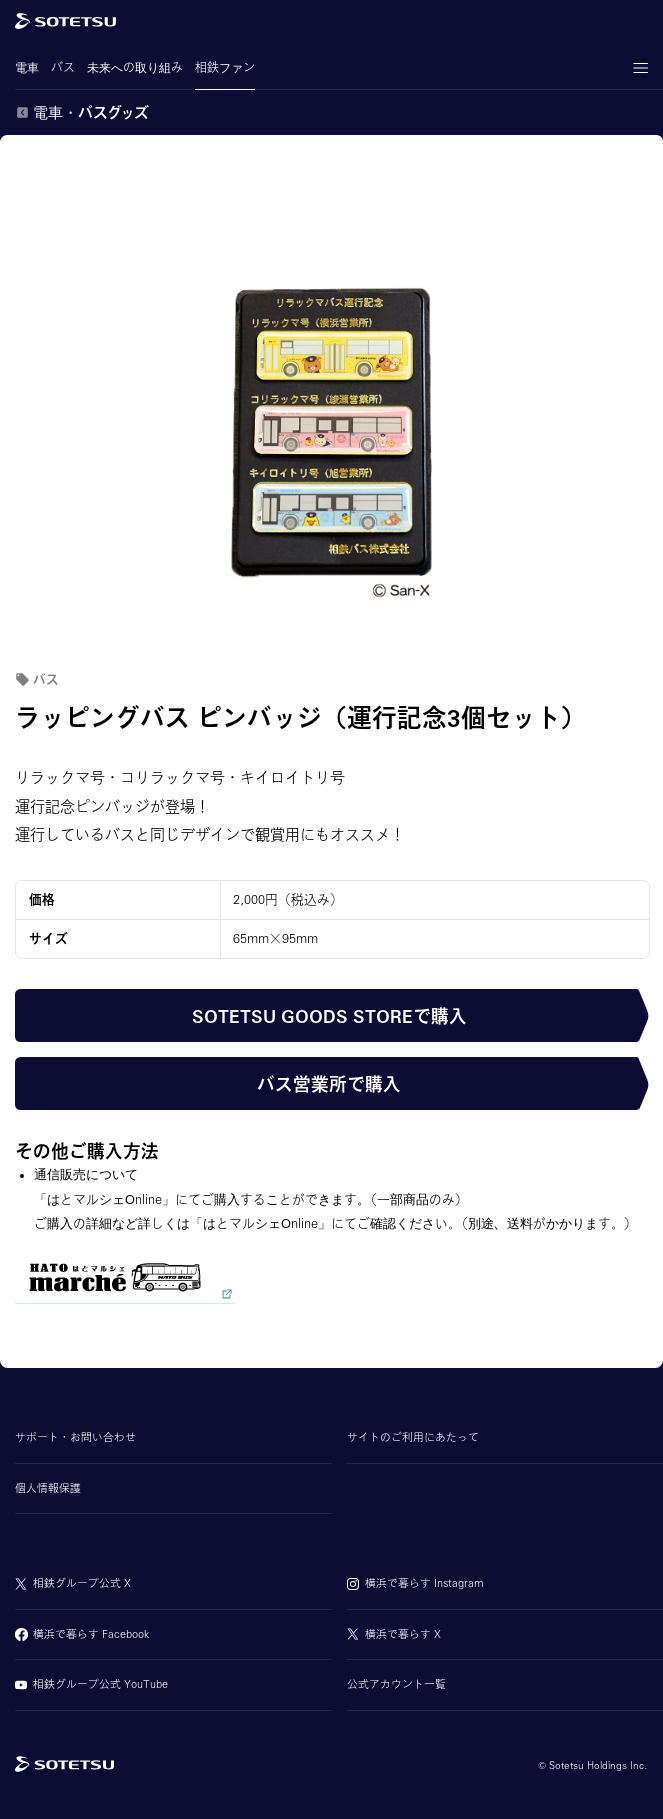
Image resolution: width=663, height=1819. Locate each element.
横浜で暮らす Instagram (424, 1583)
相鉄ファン (225, 75)
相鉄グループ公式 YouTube (100, 1684)
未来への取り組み (135, 75)
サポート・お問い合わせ (75, 1437)
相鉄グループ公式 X (82, 1583)
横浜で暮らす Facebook (91, 1634)
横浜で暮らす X (403, 1634)
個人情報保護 (48, 1488)
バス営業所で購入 (329, 1084)
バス (63, 75)
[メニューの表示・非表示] (640, 67)
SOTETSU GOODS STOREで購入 (329, 1016)
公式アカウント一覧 (396, 1684)
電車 (27, 75)
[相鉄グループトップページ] (64, 1765)
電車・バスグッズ (91, 112)
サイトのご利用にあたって (413, 1437)
